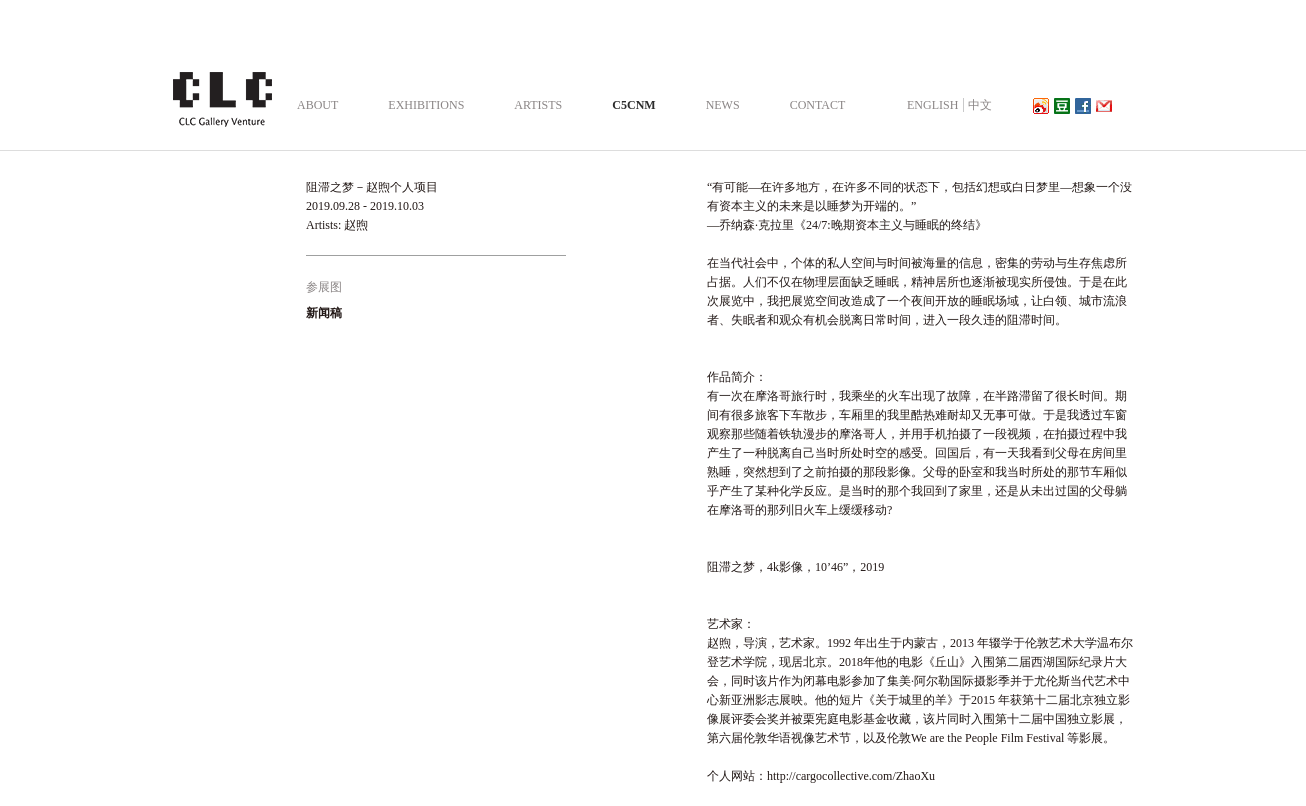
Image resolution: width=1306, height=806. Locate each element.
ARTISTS (538, 105)
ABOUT (317, 105)
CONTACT (818, 105)
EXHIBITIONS (426, 105)
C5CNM (633, 105)
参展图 (324, 287)
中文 (980, 105)
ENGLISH (932, 105)
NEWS (723, 105)
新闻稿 (324, 313)
